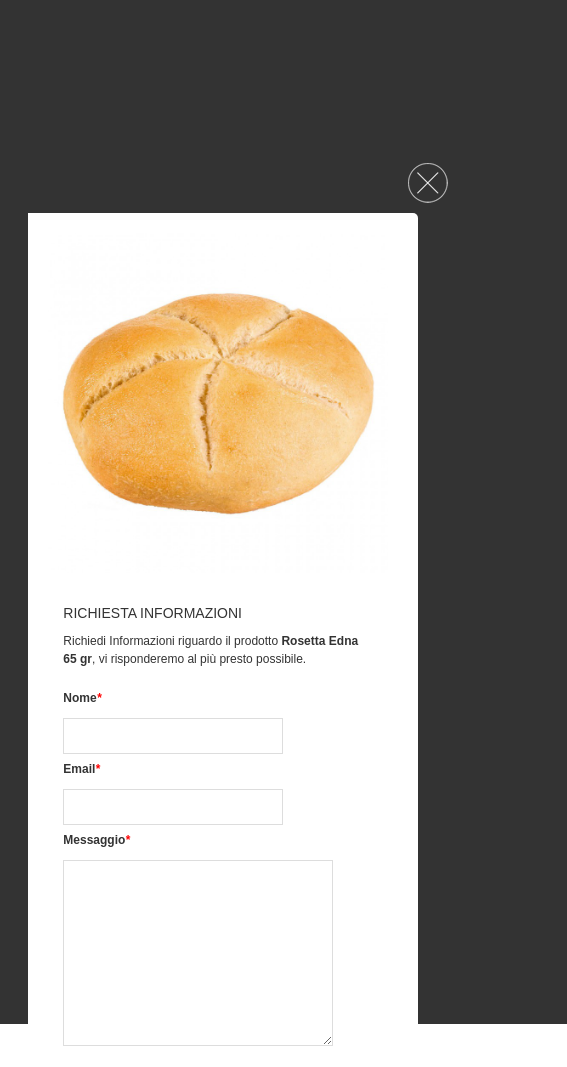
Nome (82, 698)
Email (81, 769)
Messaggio (96, 840)
